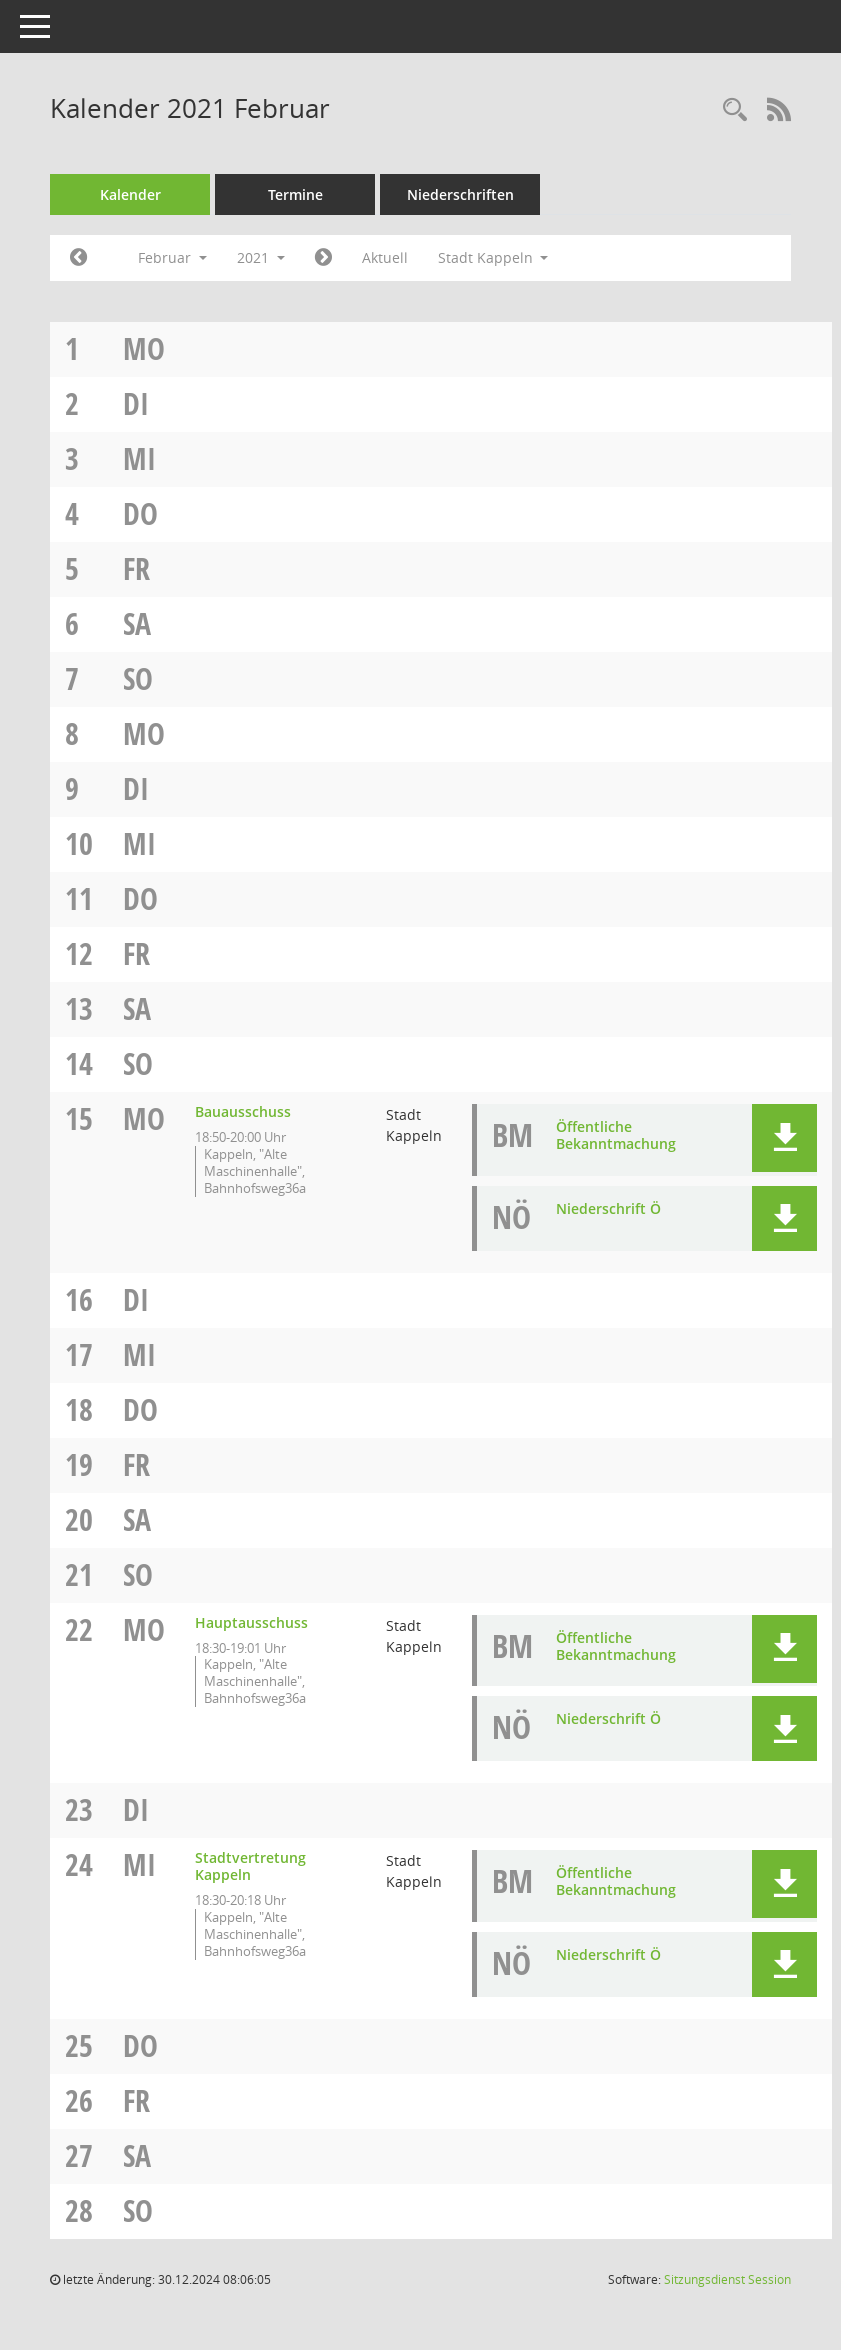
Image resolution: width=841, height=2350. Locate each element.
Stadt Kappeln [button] (493, 257)
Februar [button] (172, 257)
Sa (137, 623)
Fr (136, 568)
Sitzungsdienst (727, 2279)
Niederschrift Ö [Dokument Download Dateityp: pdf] (608, 1208)
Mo (144, 348)
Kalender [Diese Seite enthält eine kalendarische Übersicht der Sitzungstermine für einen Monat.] (130, 194)
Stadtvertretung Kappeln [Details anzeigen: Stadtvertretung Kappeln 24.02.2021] (250, 1866)
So (138, 678)
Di (136, 403)
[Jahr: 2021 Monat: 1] (78, 258)
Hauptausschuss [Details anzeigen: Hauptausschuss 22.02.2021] (251, 1622)
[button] (784, 1138)
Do (140, 513)
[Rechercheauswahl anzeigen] (735, 110)
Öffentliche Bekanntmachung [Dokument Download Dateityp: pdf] (616, 1135)
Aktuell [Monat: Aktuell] (385, 257)
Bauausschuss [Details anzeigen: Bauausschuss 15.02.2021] (243, 1111)
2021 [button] (261, 257)
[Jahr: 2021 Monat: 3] (323, 258)
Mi (139, 458)
